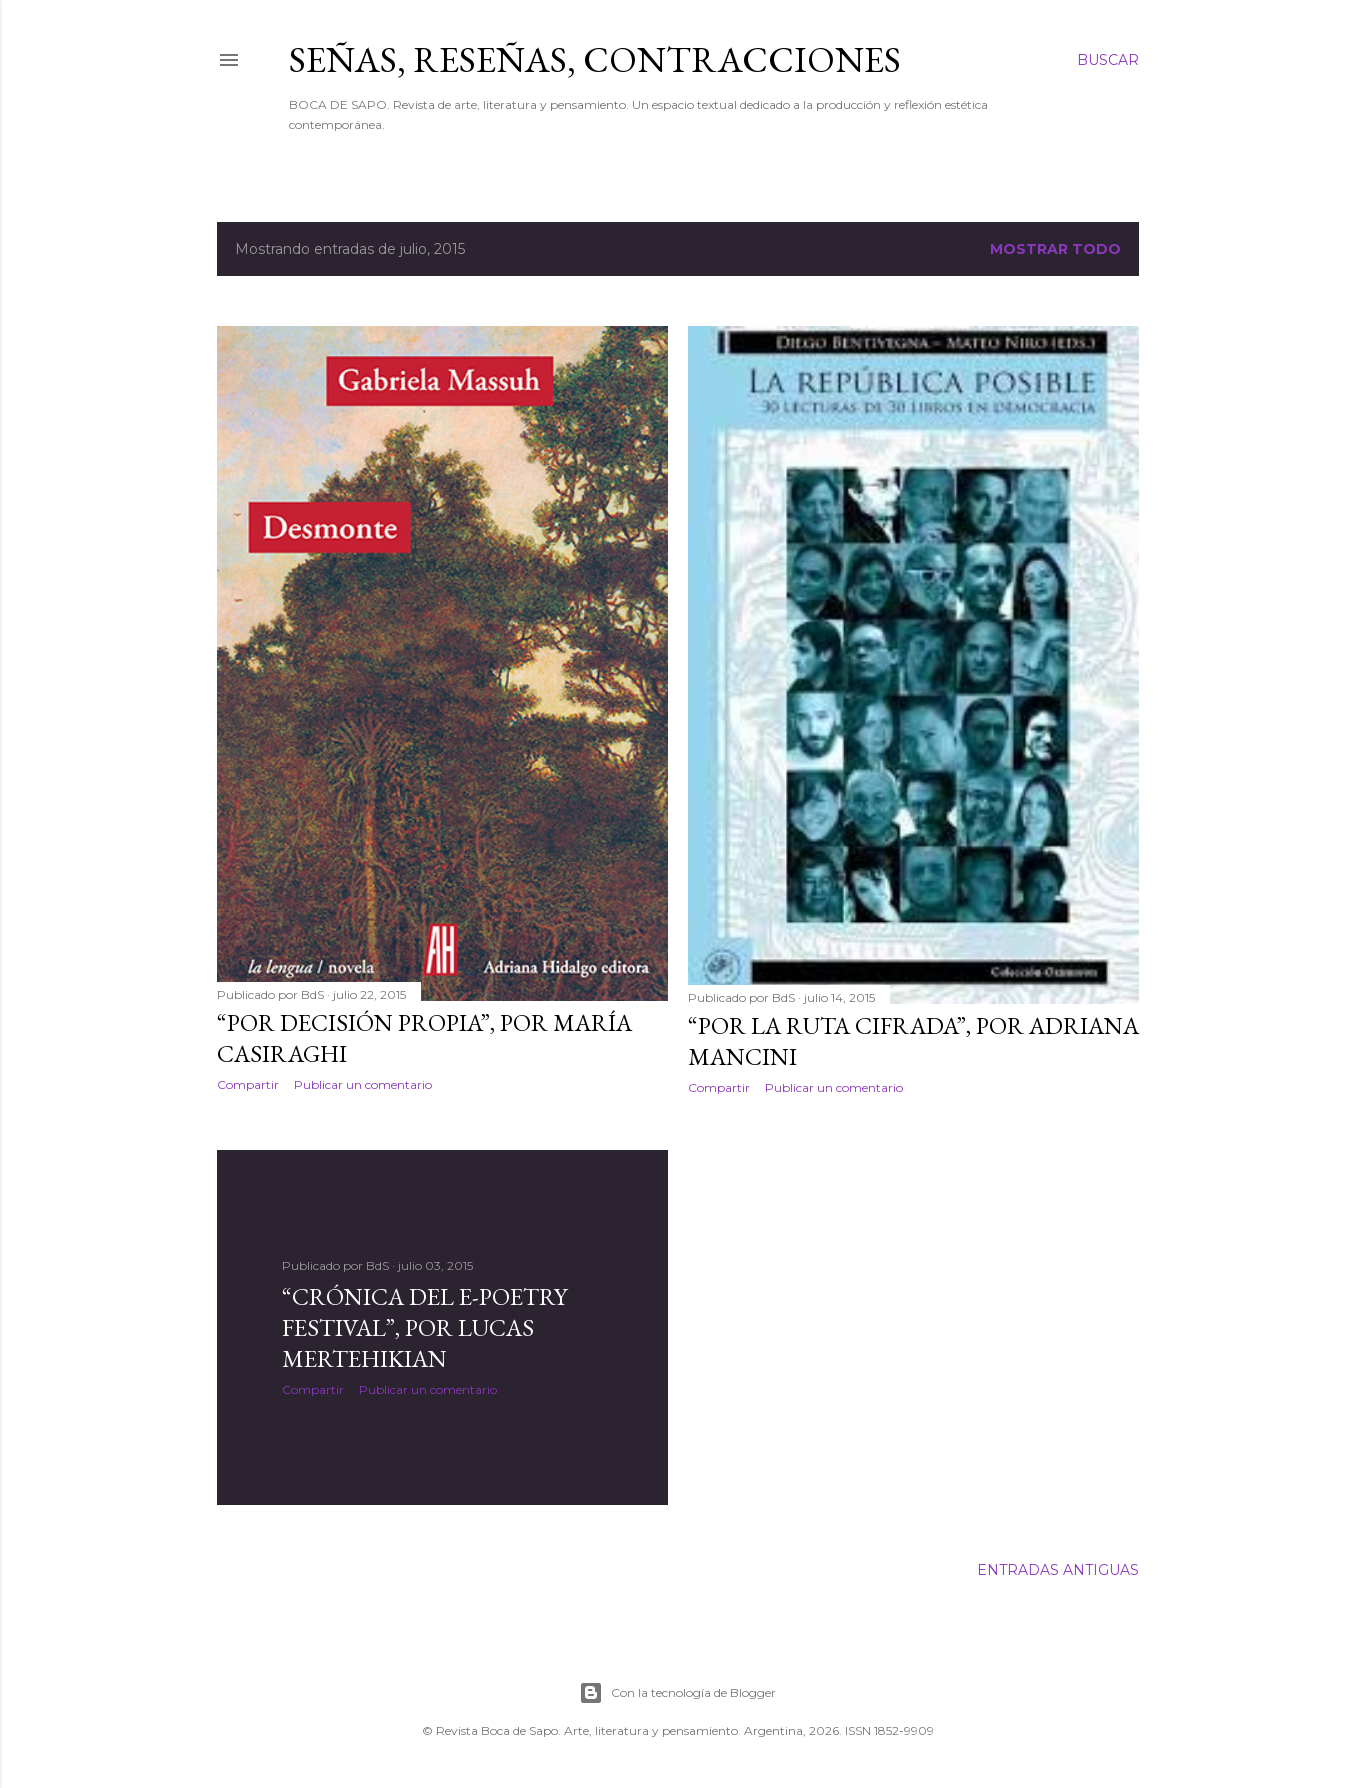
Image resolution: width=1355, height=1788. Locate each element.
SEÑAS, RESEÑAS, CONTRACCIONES (595, 59)
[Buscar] (1108, 60)
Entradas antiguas (1058, 1570)
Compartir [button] (248, 1084)
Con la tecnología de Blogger (677, 1693)
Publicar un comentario (363, 1084)
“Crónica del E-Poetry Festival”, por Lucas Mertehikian (424, 1327)
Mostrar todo (1055, 249)
